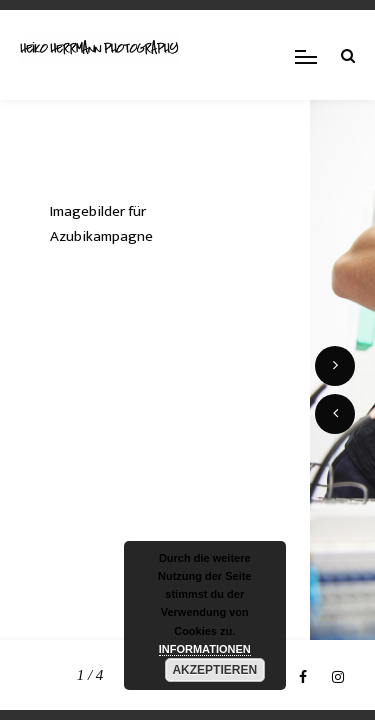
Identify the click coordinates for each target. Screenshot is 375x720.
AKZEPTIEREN (214, 670)
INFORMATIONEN (205, 649)
